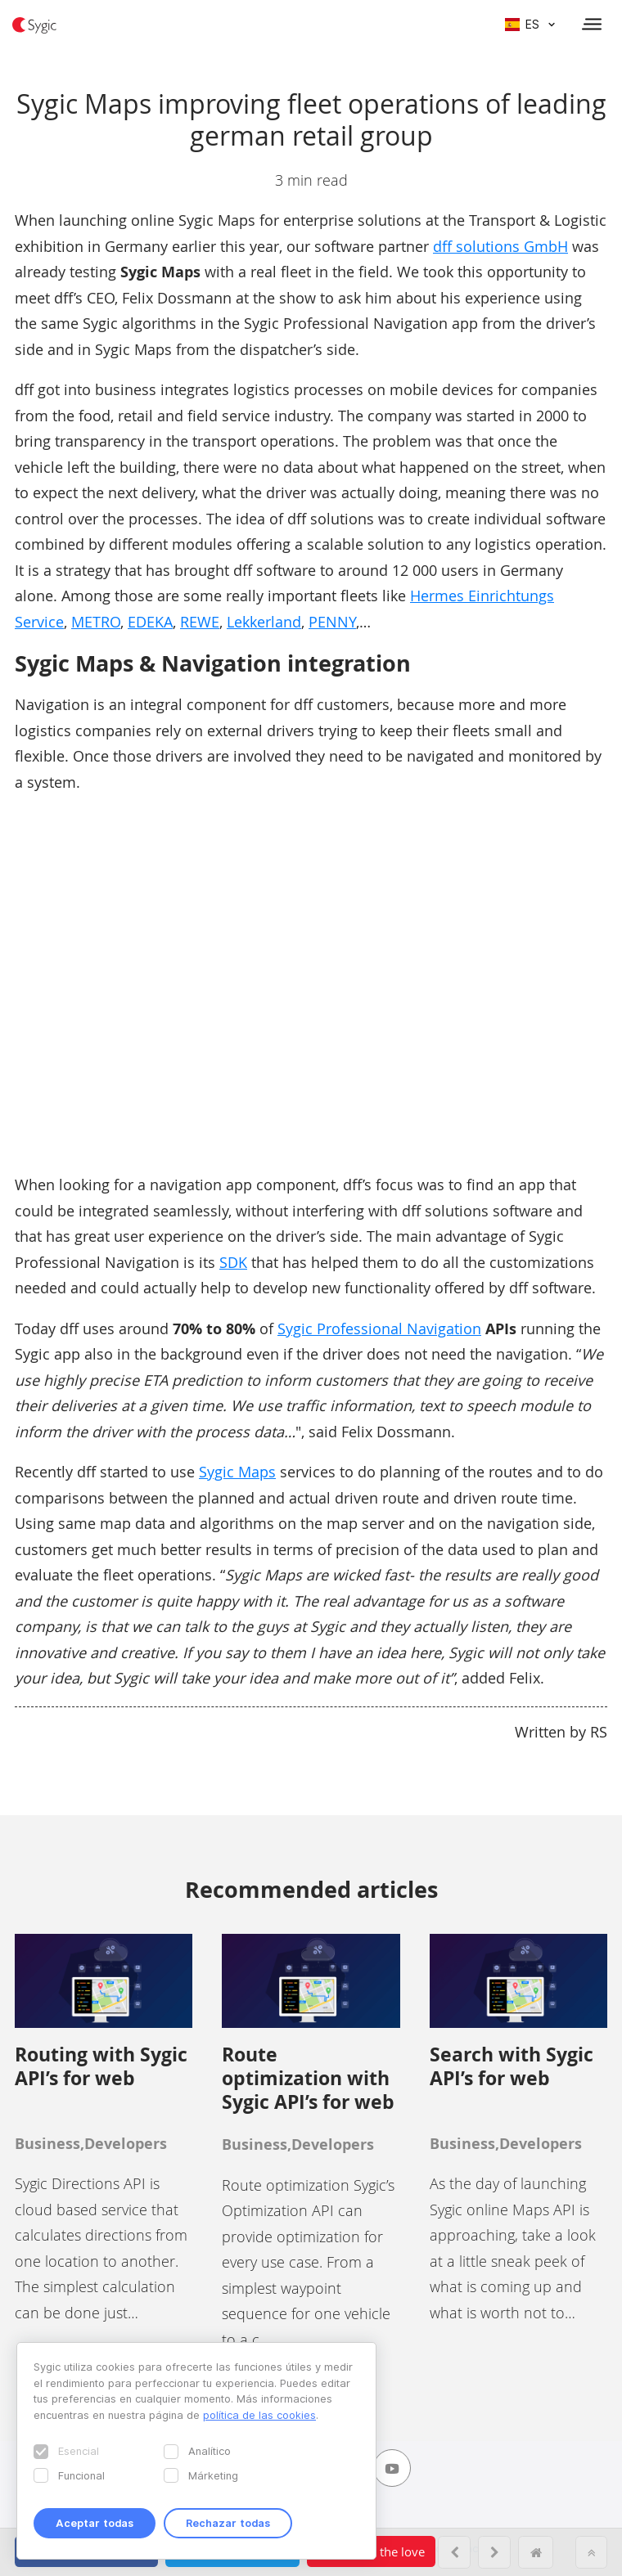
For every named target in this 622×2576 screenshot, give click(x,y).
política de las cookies (259, 2414)
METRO (95, 622)
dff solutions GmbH (500, 246)
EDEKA (150, 622)
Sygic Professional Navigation (379, 1328)
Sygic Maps (237, 1471)
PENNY (332, 622)
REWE (199, 622)
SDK (233, 1262)
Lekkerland (264, 622)
